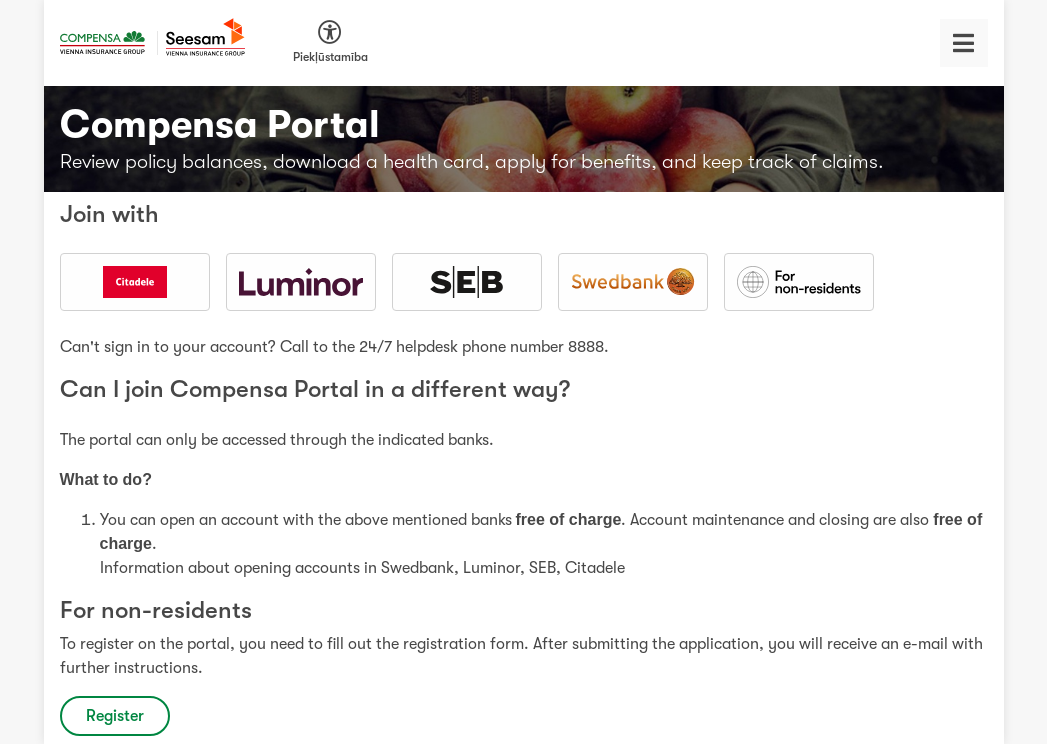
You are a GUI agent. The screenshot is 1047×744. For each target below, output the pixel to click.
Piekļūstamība (330, 57)
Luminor (491, 568)
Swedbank (417, 568)
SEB (542, 568)
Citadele (595, 568)
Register (115, 716)
